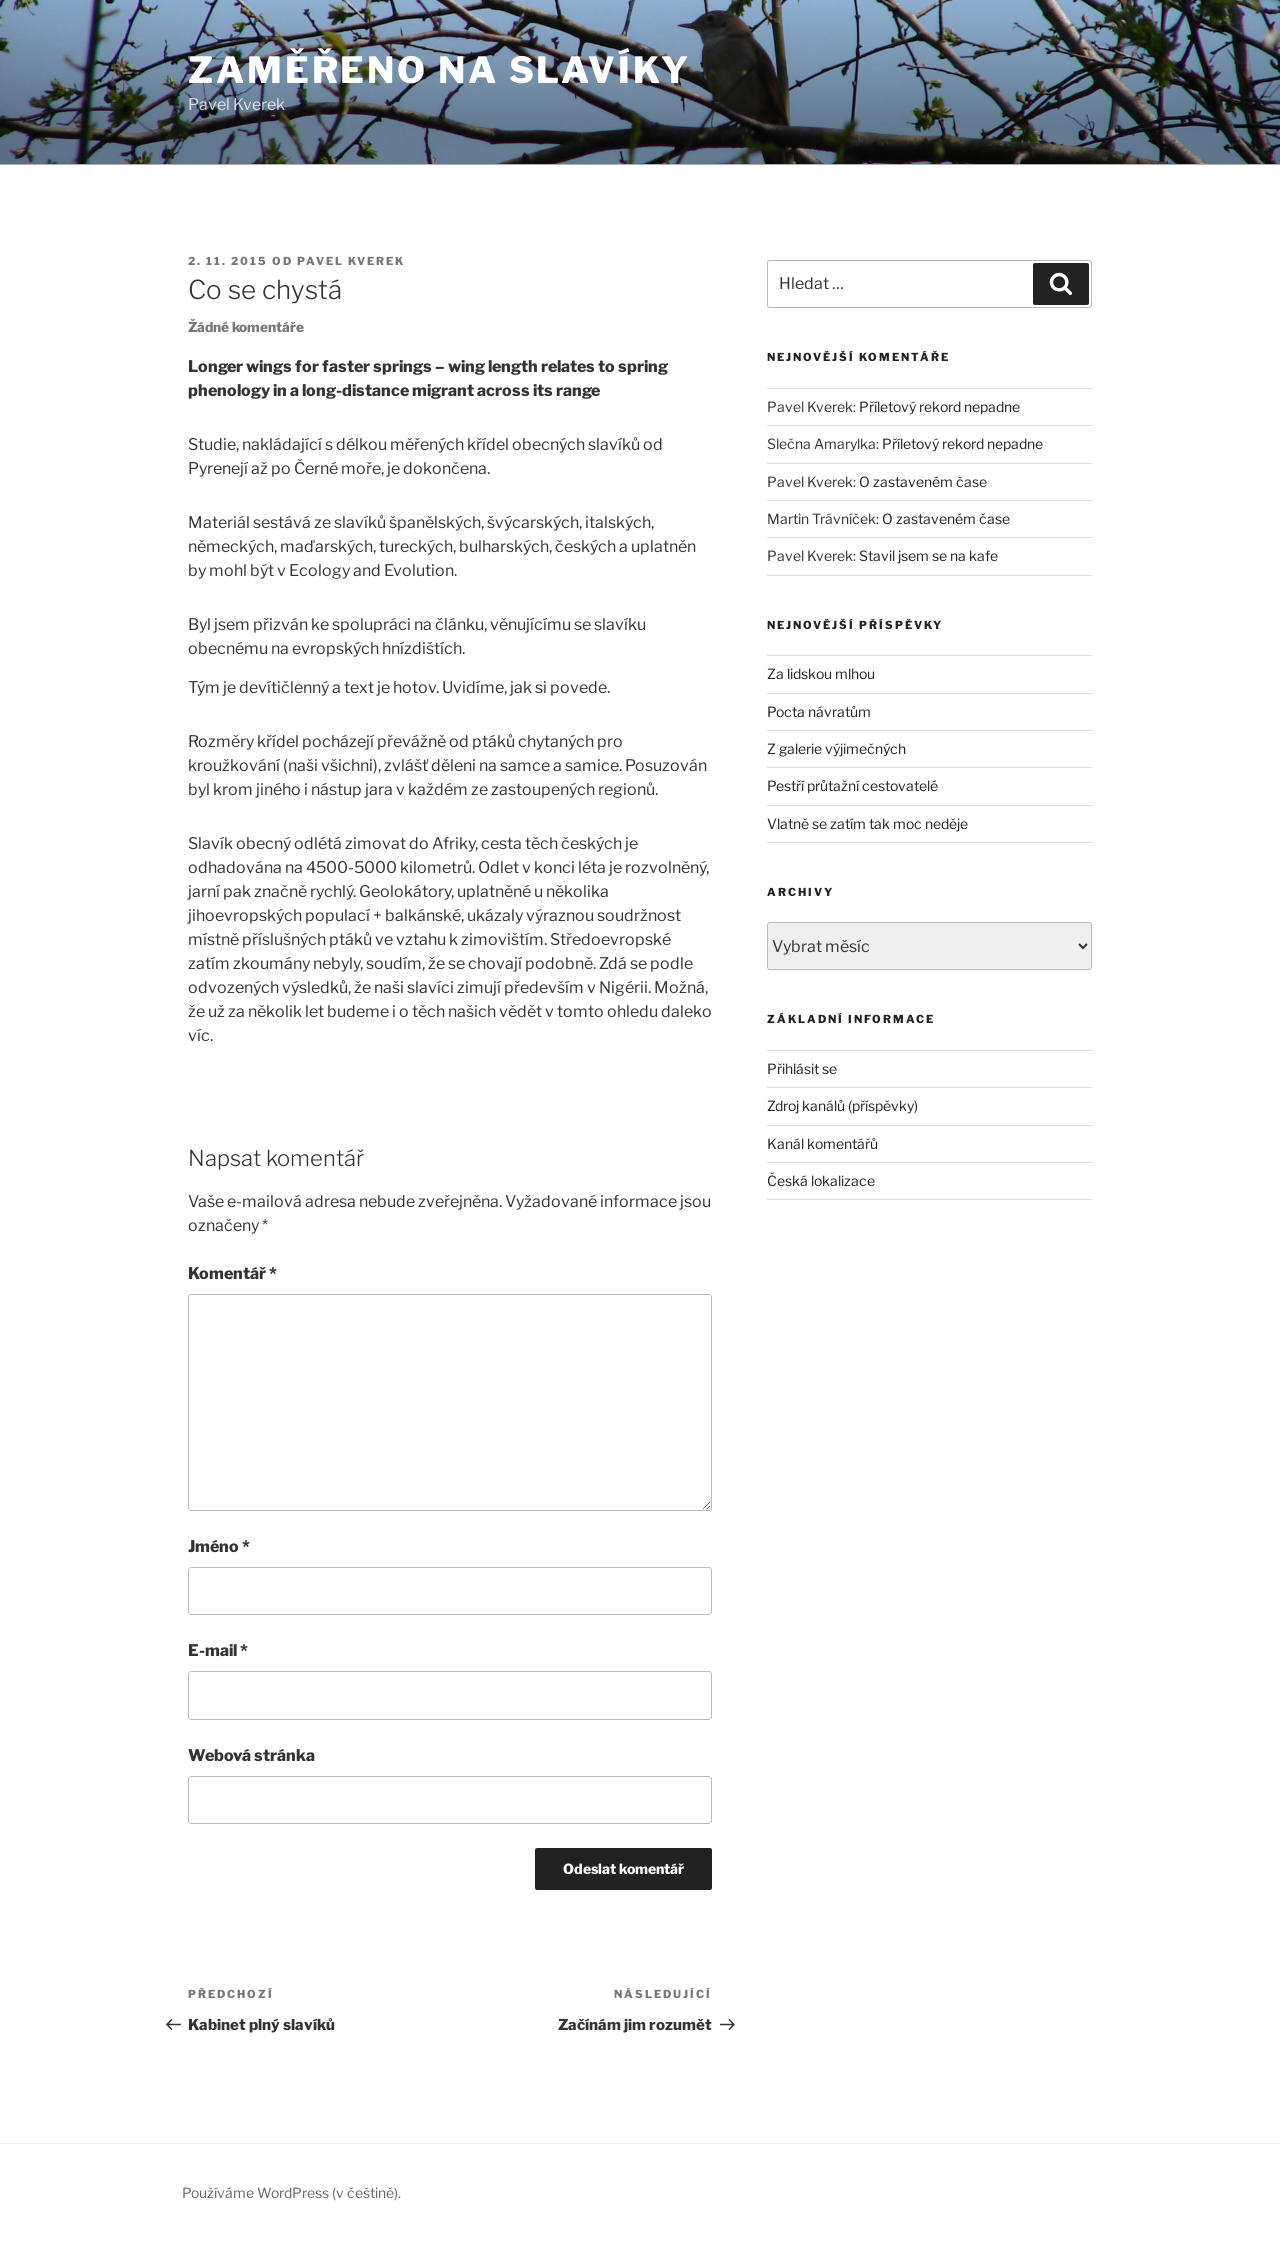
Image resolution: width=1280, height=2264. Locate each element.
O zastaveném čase (923, 481)
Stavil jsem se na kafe (928, 555)
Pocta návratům (819, 711)
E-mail (218, 1650)
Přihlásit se (802, 1068)
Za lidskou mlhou (821, 673)
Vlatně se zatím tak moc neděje (867, 823)
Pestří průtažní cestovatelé (852, 785)
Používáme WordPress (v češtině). (291, 2192)
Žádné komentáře (246, 327)
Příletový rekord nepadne (939, 406)
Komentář (232, 1273)
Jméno (219, 1546)
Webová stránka (251, 1755)
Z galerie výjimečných (836, 748)
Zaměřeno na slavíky (439, 70)
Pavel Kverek (351, 261)
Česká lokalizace (821, 1180)
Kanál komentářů (822, 1143)
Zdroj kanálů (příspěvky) (842, 1105)
